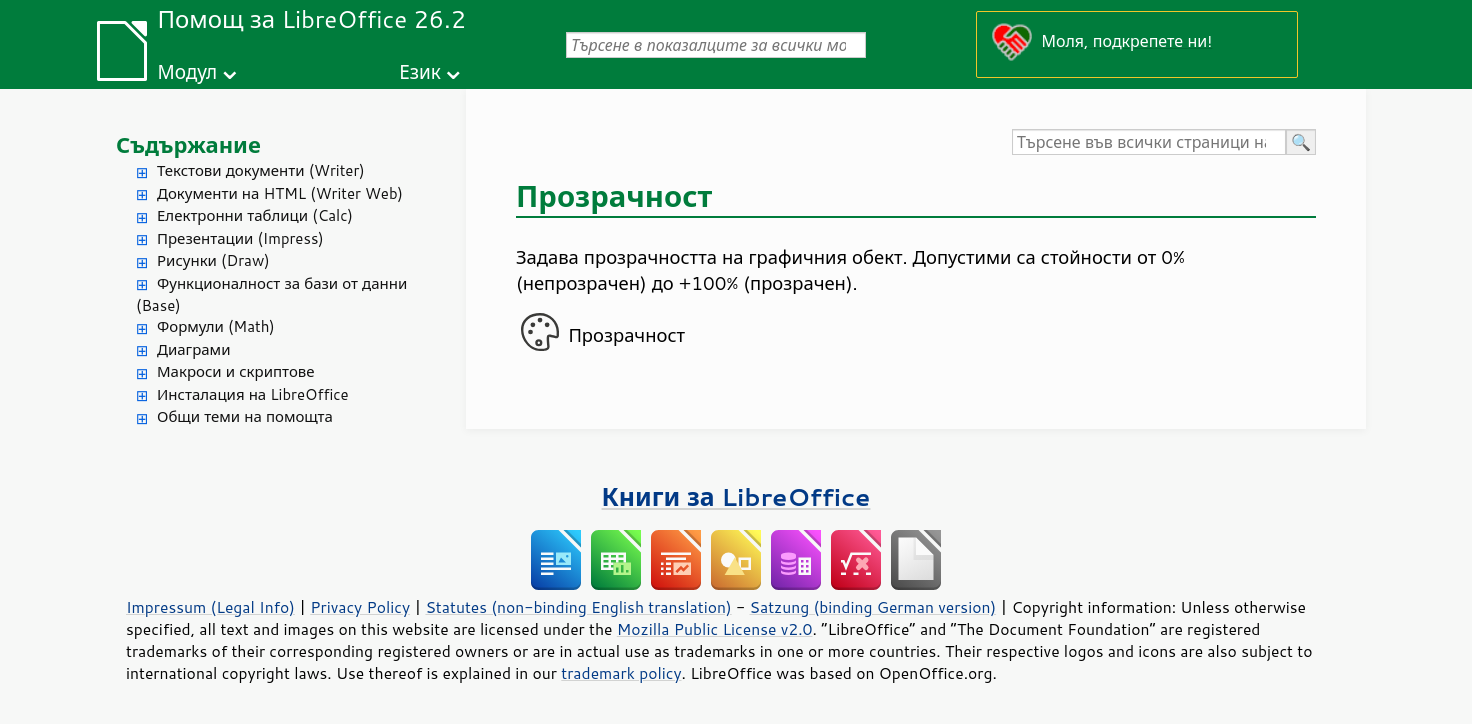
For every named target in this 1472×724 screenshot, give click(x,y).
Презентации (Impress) (240, 238)
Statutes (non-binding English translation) (578, 607)
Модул (187, 71)
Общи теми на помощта (245, 416)
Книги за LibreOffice (736, 496)
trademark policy (621, 673)
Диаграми (193, 349)
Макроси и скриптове (236, 371)
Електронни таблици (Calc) (255, 215)
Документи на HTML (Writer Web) (280, 193)
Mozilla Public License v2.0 (715, 629)
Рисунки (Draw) (213, 260)
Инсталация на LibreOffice (253, 394)
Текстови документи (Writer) (261, 170)
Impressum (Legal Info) (210, 607)
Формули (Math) (216, 326)
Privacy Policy (360, 607)
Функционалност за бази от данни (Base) (271, 295)
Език (420, 71)
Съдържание (188, 144)
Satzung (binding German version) (873, 607)
